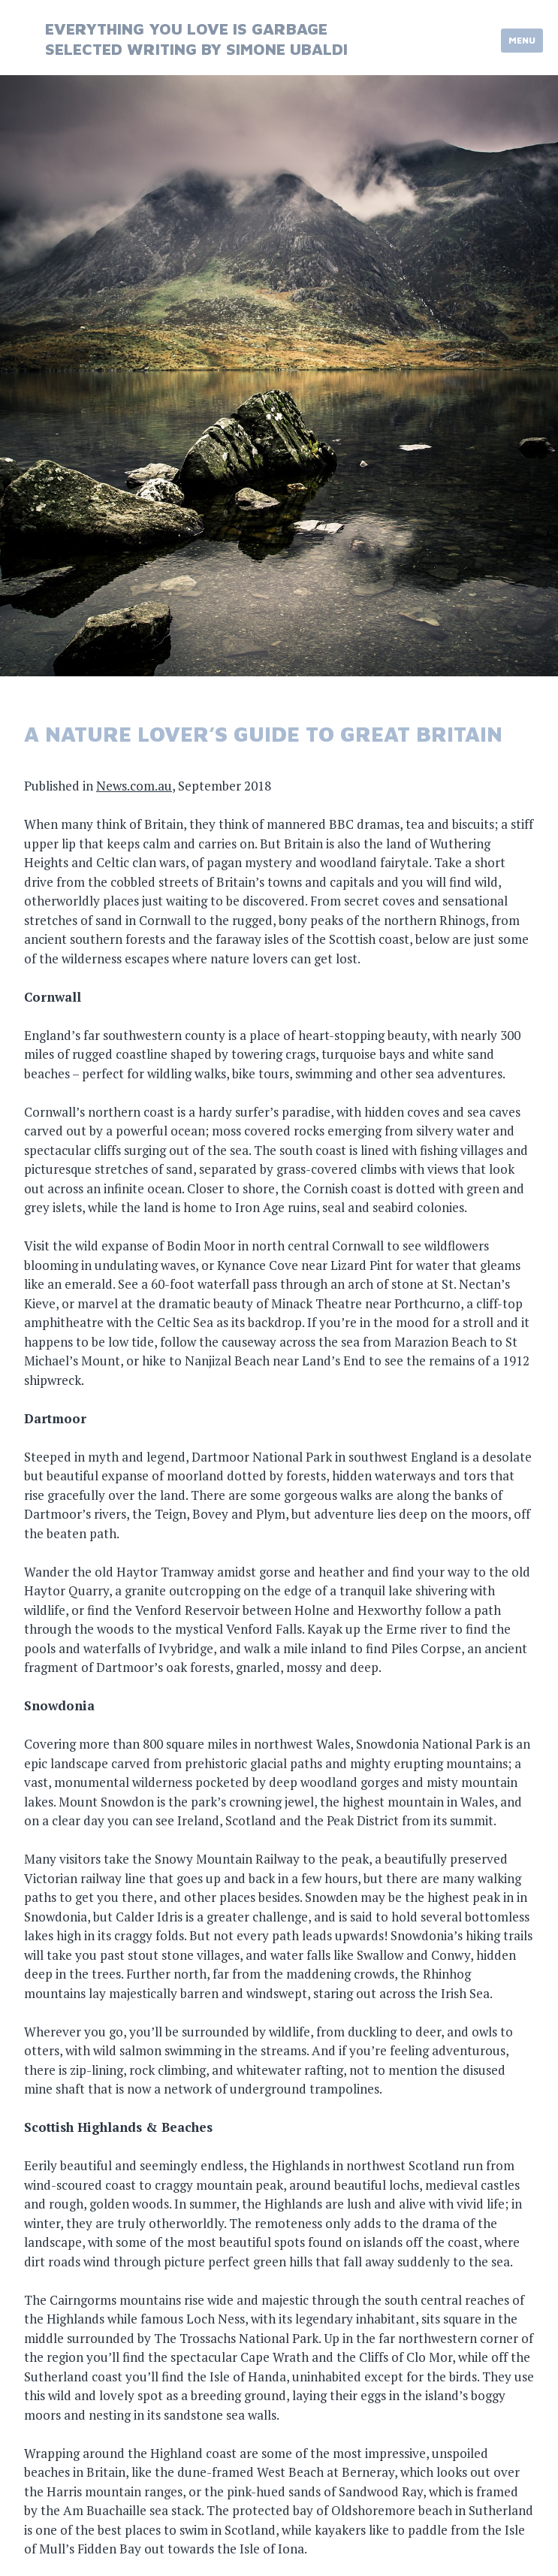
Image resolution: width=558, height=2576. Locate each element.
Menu (521, 40)
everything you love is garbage (186, 29)
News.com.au (134, 785)
